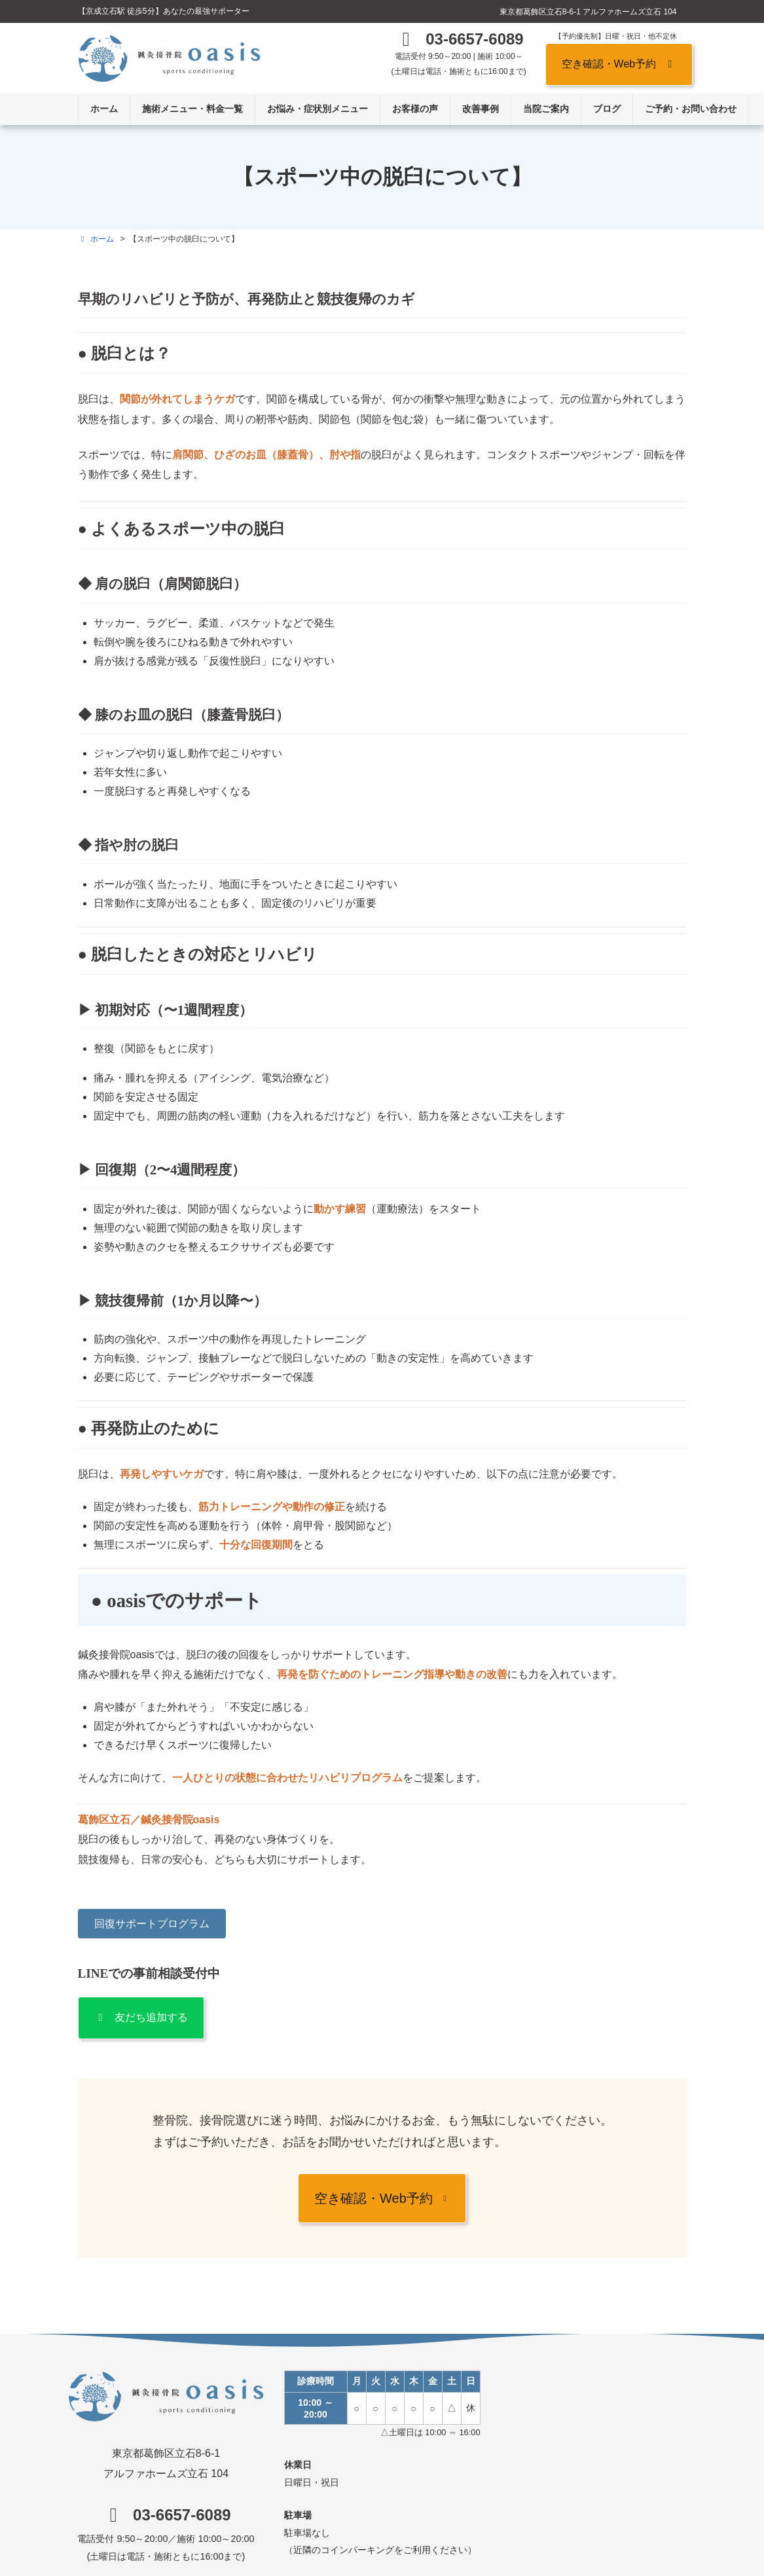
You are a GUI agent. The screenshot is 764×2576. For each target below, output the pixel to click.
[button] (459, 42)
